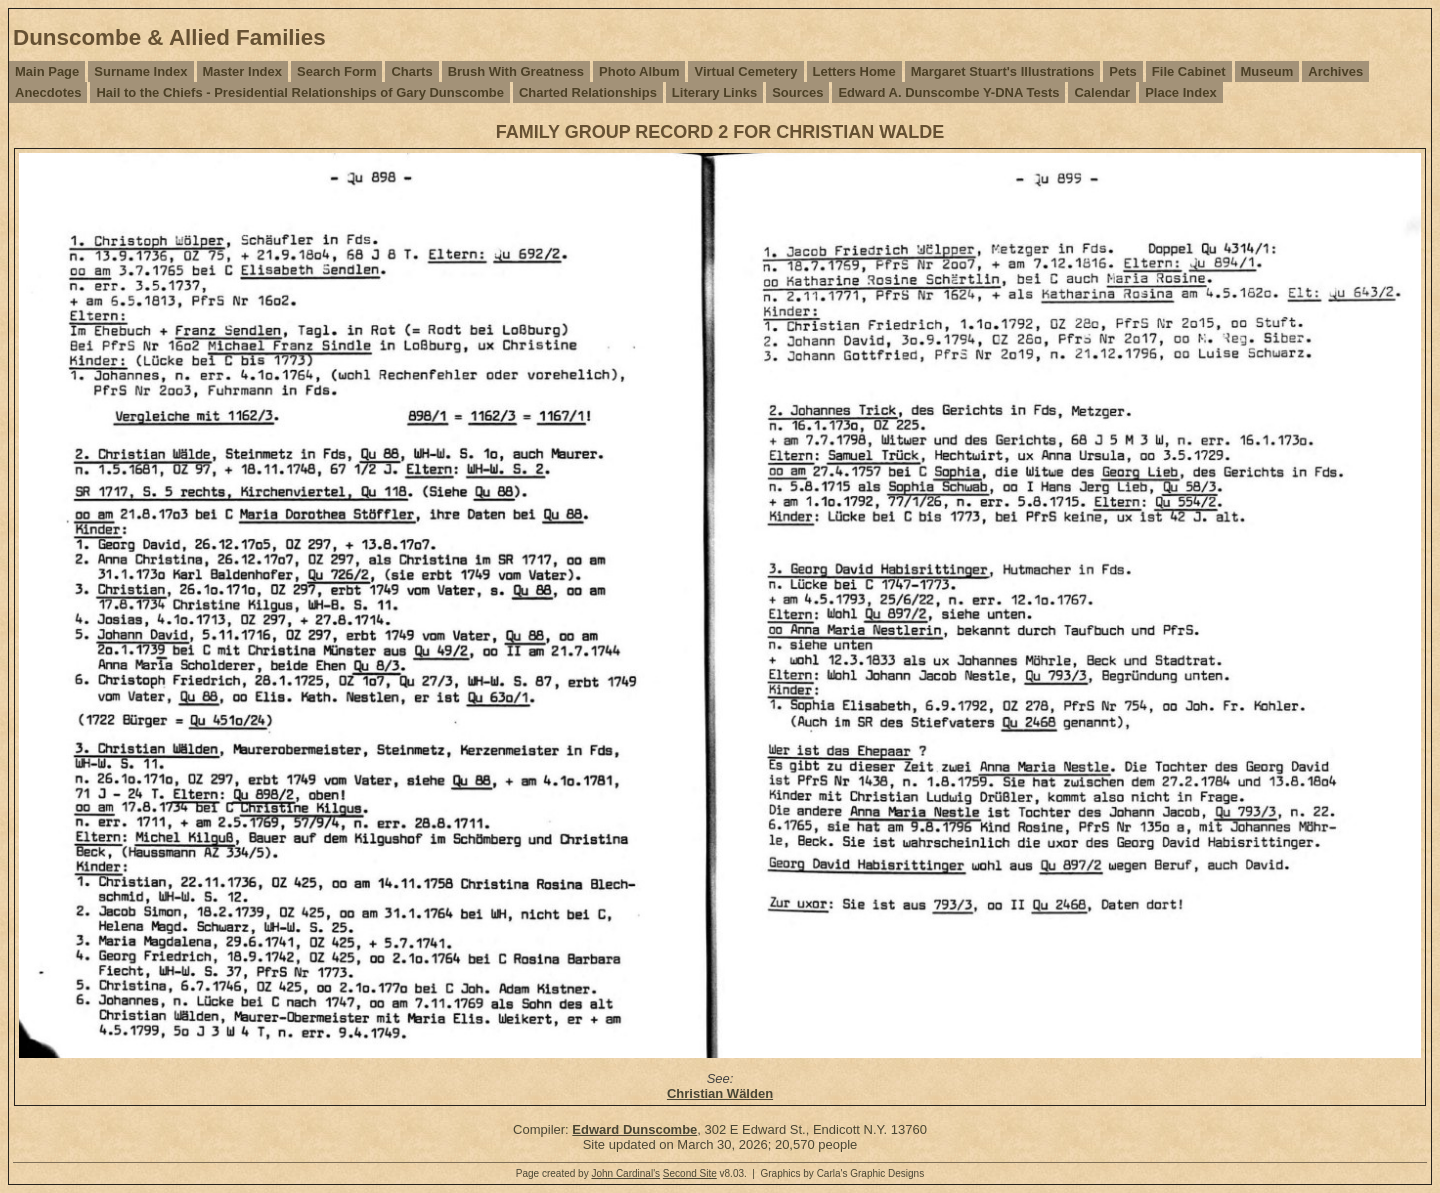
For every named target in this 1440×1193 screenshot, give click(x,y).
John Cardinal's (625, 1173)
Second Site (690, 1173)
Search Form (336, 71)
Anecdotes (48, 92)
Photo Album (639, 71)
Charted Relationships (588, 92)
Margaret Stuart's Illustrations (1003, 71)
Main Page (47, 71)
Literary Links (714, 92)
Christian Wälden (720, 1093)
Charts (411, 71)
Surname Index (140, 71)
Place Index (1181, 92)
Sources (797, 92)
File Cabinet (1189, 71)
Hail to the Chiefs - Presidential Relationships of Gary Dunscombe (299, 92)
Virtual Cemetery (745, 71)
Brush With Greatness (516, 71)
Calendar (1102, 92)
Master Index (242, 71)
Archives (1335, 71)
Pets (1122, 71)
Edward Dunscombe (634, 1129)
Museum (1267, 71)
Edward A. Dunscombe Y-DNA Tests (948, 92)
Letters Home (854, 71)
